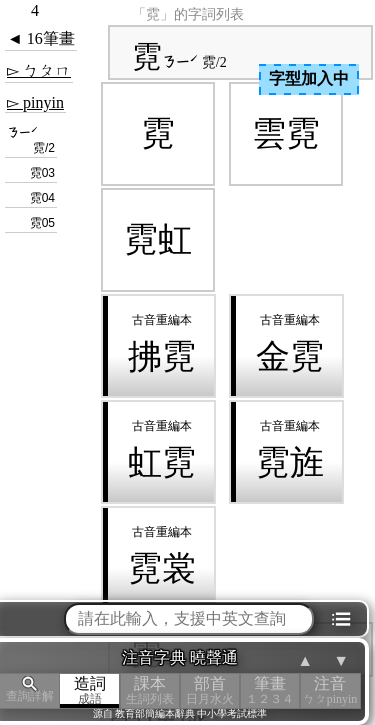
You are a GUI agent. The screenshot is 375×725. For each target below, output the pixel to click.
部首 (210, 690)
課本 (150, 690)
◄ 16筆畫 (41, 38)
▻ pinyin (35, 102)
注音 (330, 690)
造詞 (90, 690)
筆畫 (270, 690)
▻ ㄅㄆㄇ (39, 70)
